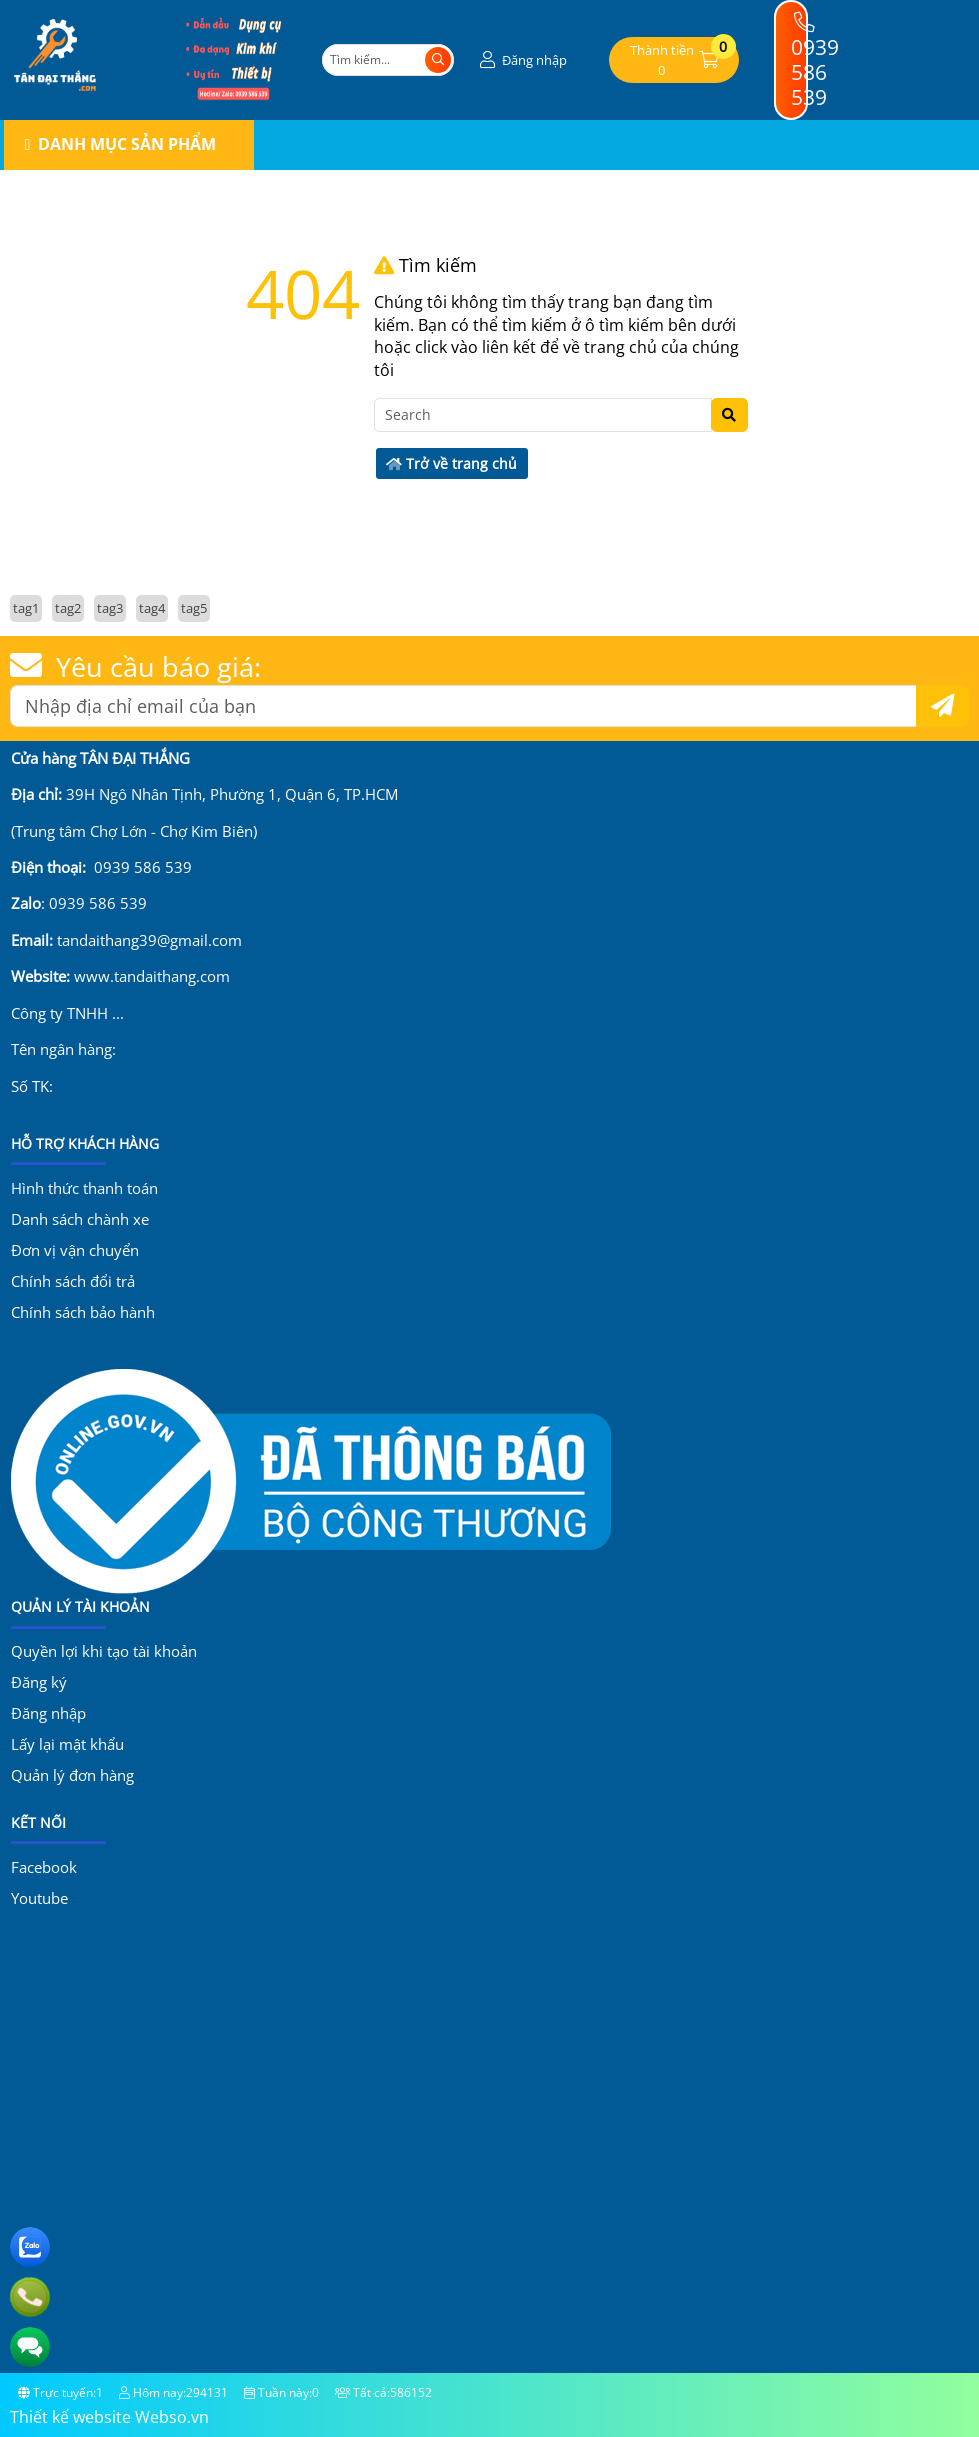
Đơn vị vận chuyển (75, 1250)
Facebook (44, 1867)
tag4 (152, 608)
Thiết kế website (70, 2417)
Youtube (39, 1898)
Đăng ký (39, 1682)
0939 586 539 (815, 62)
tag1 (26, 608)
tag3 (110, 608)
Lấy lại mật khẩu (67, 1744)
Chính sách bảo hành (83, 1312)
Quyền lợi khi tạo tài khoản (104, 1651)
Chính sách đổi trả (73, 1281)
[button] (521, 60)
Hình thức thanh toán (84, 1188)
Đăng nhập (48, 1713)
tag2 (68, 608)
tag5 (194, 608)
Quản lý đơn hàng (72, 1775)
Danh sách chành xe (80, 1219)
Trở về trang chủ (451, 463)
